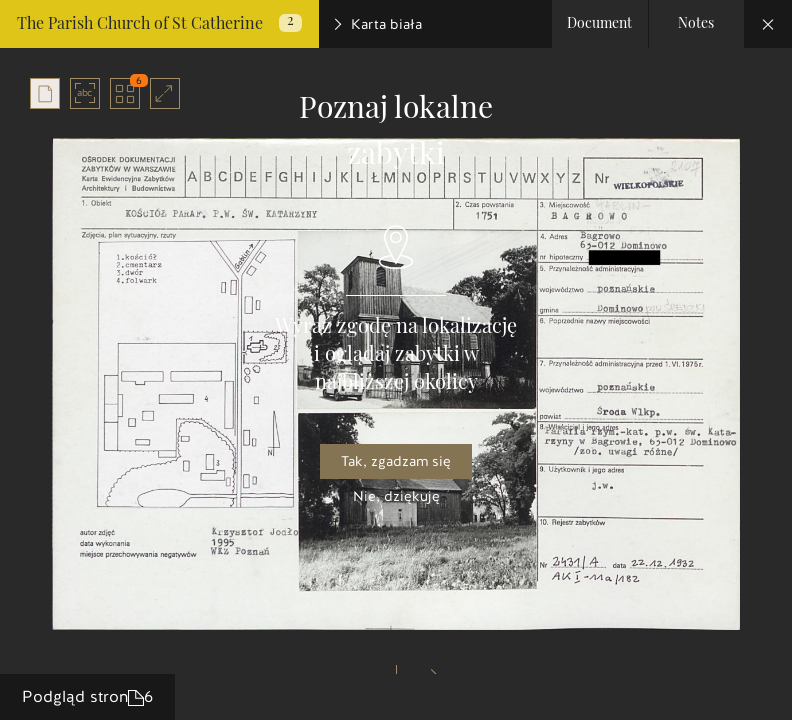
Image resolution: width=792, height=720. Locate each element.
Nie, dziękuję (396, 496)
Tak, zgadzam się (396, 461)
